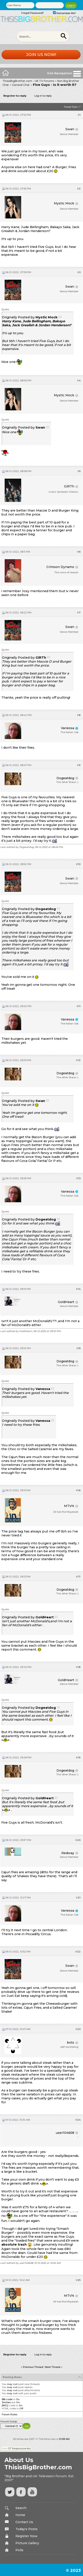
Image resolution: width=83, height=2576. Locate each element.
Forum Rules (9, 2414)
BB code (7, 2399)
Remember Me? (64, 13)
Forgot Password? (32, 12)
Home (20, 2515)
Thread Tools (70, 106)
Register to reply (14, 95)
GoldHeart (66, 1302)
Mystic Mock (64, 203)
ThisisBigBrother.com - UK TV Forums (28, 81)
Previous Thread (33, 2367)
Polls (19, 2550)
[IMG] (5, 2405)
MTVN (69, 1506)
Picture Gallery (27, 2543)
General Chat (21, 85)
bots (70, 2042)
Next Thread (52, 2367)
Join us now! (41, 54)
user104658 (65, 2133)
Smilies (6, 2402)
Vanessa (67, 728)
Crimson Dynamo (60, 567)
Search (20, 2508)
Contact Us (24, 2522)
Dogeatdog (65, 778)
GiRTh (69, 486)
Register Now (26, 2536)
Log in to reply (43, 95)
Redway (67, 1853)
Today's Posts (26, 2529)
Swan (69, 129)
